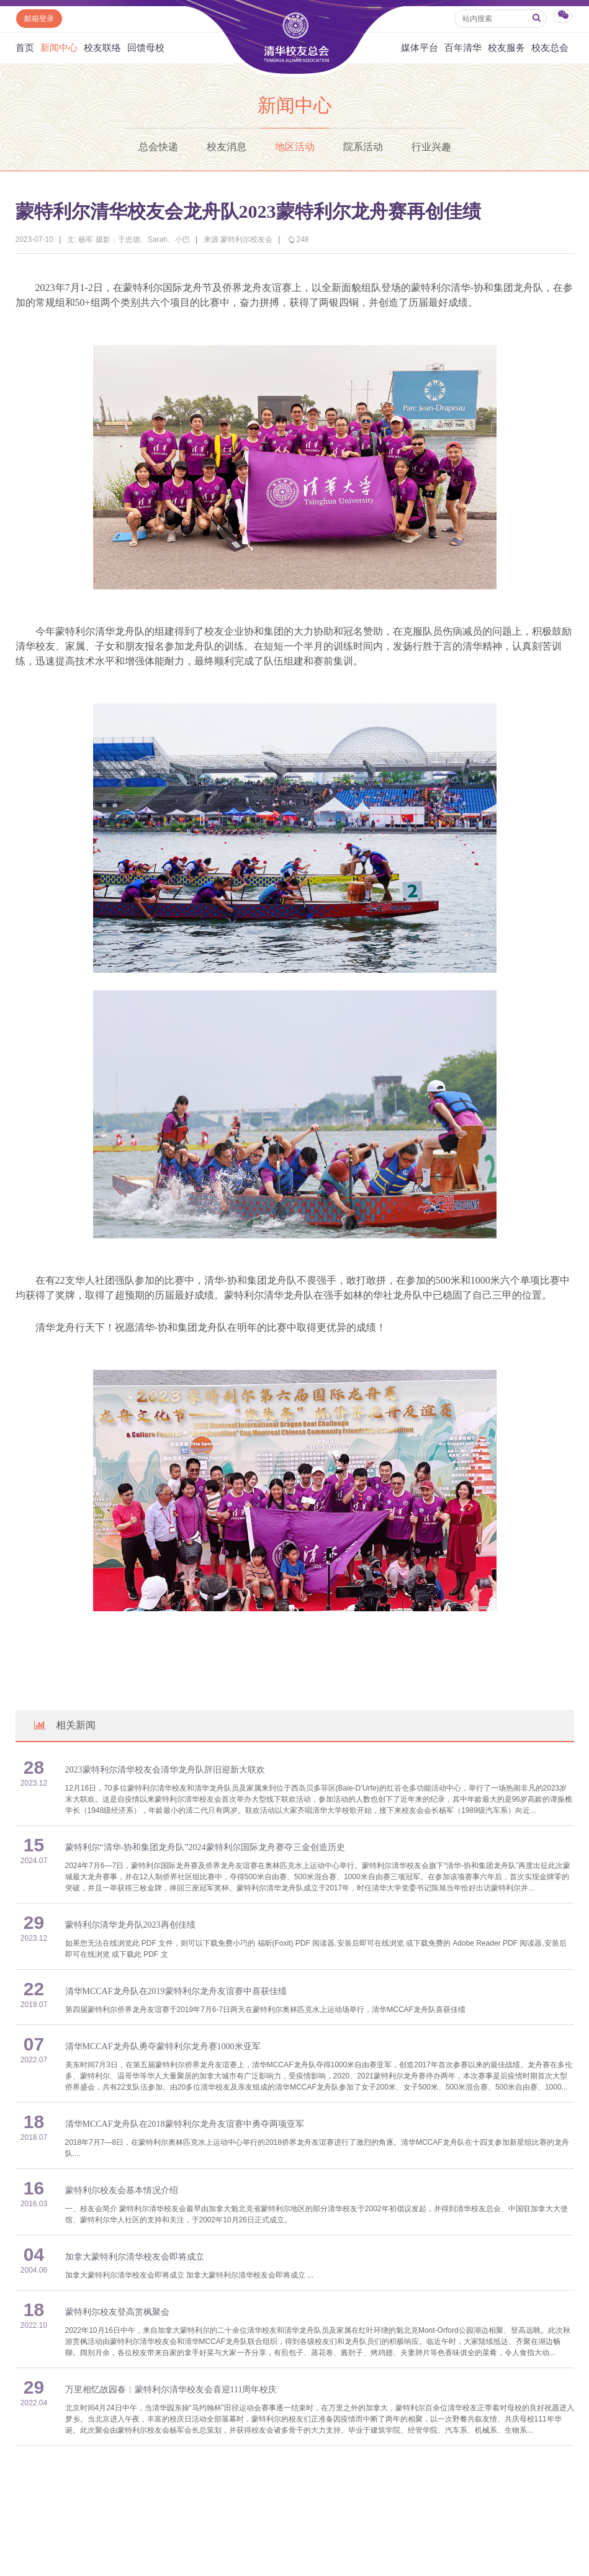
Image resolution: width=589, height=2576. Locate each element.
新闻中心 (59, 48)
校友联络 (102, 48)
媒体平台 (419, 48)
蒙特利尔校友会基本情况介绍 (121, 2190)
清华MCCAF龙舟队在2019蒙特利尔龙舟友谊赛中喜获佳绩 (176, 1991)
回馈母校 (145, 48)
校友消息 (226, 146)
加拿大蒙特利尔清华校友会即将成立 (134, 2256)
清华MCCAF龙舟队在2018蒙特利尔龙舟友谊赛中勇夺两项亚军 (184, 2124)
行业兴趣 (431, 146)
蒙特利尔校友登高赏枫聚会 (117, 2312)
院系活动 (363, 146)
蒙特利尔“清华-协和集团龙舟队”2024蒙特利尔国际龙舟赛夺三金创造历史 (205, 1847)
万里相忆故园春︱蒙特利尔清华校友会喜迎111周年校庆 (171, 2389)
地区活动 (295, 146)
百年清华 (463, 48)
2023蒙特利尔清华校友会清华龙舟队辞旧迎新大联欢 (165, 1769)
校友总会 (550, 48)
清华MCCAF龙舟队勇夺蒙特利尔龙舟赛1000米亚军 (163, 2046)
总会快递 (158, 146)
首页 (25, 48)
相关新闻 (64, 1725)
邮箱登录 (39, 18)
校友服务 (506, 48)
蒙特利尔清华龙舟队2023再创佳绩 (130, 1925)
